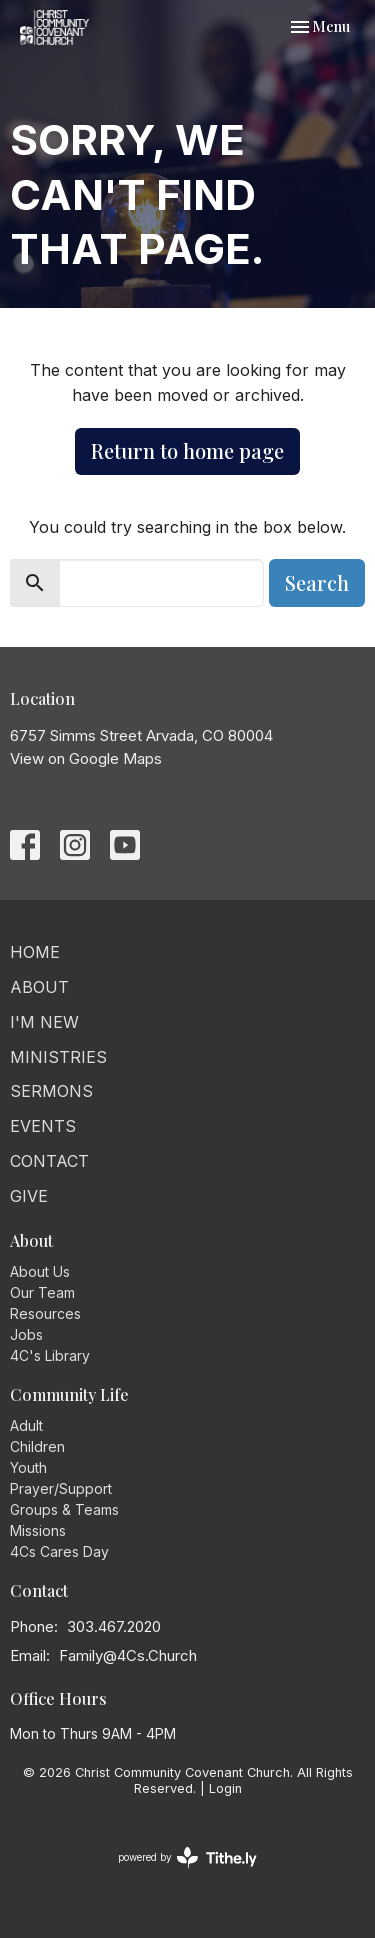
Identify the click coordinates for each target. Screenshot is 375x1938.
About (39, 987)
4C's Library (50, 1355)
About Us (40, 1271)
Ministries (58, 1057)
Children (37, 1446)
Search (317, 582)
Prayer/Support (61, 1488)
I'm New (44, 1022)
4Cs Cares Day (59, 1551)
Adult (26, 1425)
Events (43, 1126)
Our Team (42, 1292)
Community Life (69, 1394)
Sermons (51, 1091)
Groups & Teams (64, 1509)
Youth (28, 1467)
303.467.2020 (114, 1626)
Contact (49, 1161)
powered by (187, 1857)
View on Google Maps (86, 758)
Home (35, 952)
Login (225, 1788)
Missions (38, 1530)
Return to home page (187, 450)
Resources (45, 1313)
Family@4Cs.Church (128, 1655)
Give (29, 1196)
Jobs (26, 1334)
